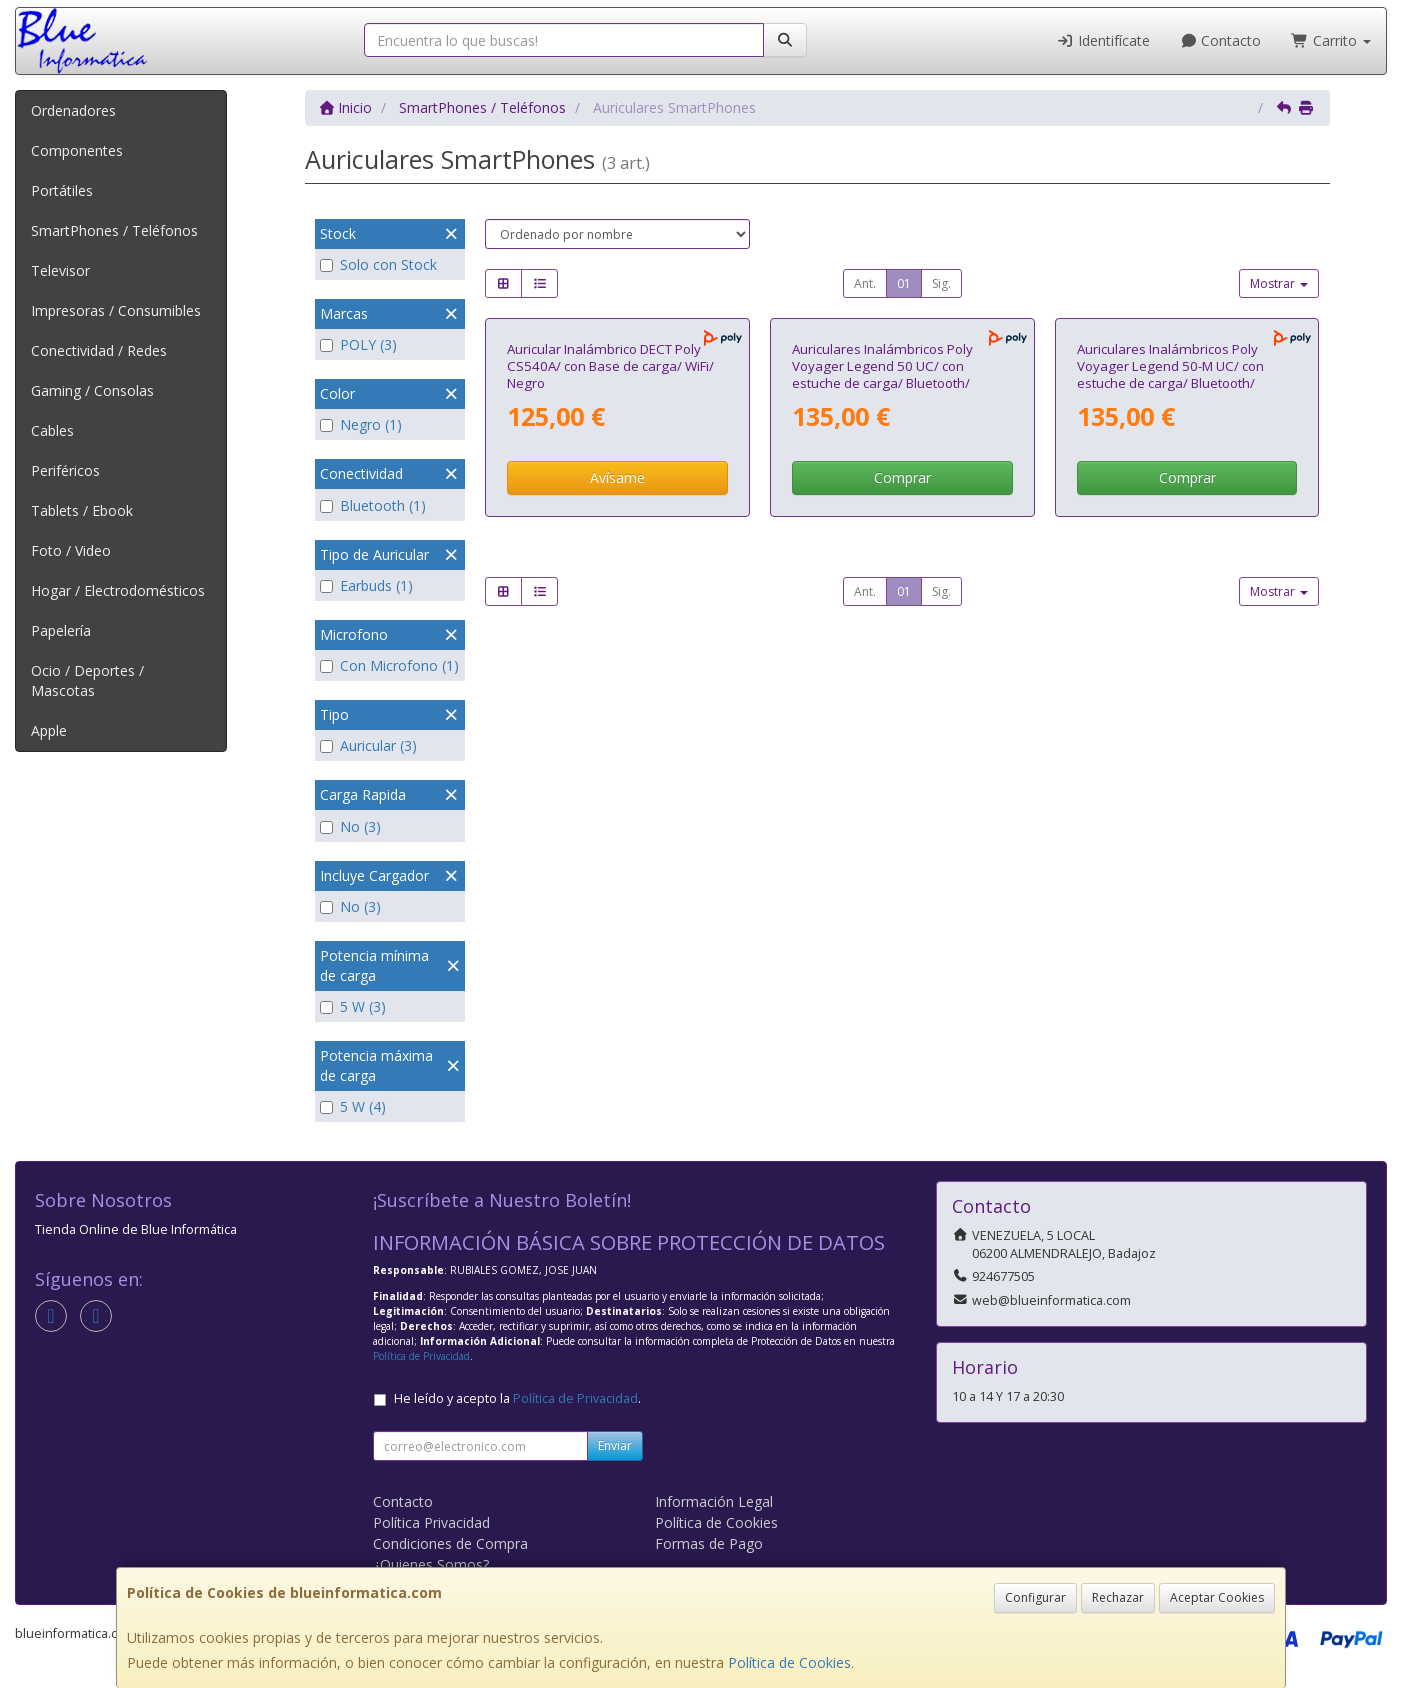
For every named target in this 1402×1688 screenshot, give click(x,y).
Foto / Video (71, 550)
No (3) (350, 826)
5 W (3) (353, 1006)
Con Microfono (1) (389, 665)
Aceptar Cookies (1217, 1597)
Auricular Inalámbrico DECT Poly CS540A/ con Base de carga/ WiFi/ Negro (610, 570)
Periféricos (65, 470)
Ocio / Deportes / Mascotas (87, 680)
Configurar (1035, 1597)
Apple (49, 730)
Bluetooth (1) (373, 505)
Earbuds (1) (366, 585)
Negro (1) (361, 424)
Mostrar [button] (1279, 283)
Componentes (77, 150)
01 (904, 283)
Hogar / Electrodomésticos (118, 590)
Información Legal (714, 1501)
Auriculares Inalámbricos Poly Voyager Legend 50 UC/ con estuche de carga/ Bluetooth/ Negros (882, 579)
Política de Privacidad (421, 1356)
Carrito (1331, 40)
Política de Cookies (789, 1662)
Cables (52, 430)
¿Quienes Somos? (431, 1564)
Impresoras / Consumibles (116, 310)
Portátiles (62, 190)
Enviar (615, 1445)
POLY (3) (358, 344)
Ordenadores (73, 110)
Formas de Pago (709, 1543)
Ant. (865, 283)
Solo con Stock (378, 264)
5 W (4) (353, 1106)
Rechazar (1118, 1597)
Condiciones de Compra (450, 1543)
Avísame (617, 682)
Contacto (1221, 40)
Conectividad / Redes (99, 350)
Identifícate (1103, 40)
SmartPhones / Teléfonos (114, 230)
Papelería (61, 630)
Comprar (902, 682)
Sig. (941, 283)
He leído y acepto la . (517, 1398)
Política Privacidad (431, 1522)
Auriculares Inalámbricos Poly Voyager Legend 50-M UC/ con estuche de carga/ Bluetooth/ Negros (1170, 579)
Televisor (60, 270)
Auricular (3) (368, 745)
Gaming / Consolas (92, 390)
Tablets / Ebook (82, 510)
